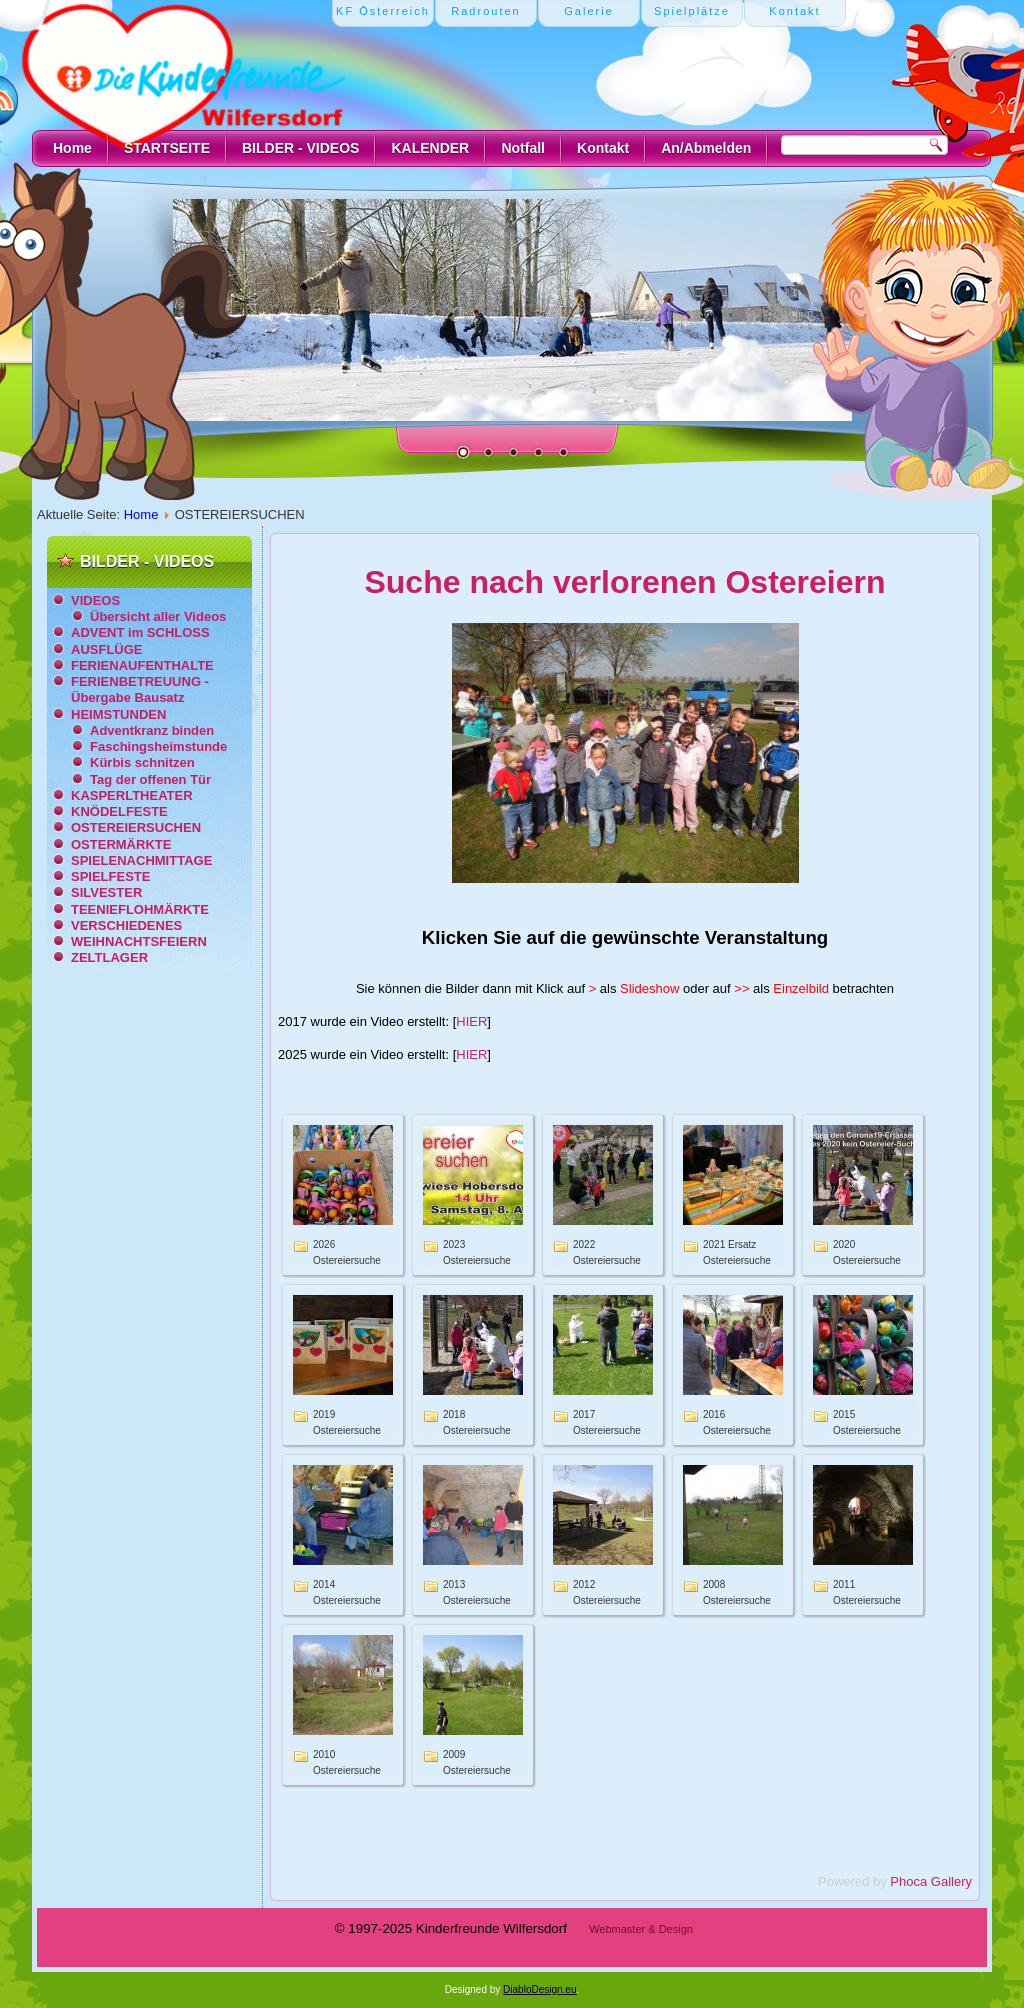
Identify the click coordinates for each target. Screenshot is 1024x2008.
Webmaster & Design (641, 1929)
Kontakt (603, 148)
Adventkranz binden (152, 730)
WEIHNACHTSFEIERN (139, 941)
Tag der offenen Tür (150, 779)
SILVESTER (106, 892)
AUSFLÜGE (107, 649)
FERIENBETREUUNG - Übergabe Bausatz (140, 689)
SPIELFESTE (110, 876)
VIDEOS (95, 600)
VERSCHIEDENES (126, 925)
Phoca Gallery (931, 1881)
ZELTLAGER (109, 957)
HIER (471, 1021)
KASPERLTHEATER (132, 795)
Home (72, 148)
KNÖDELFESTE (119, 811)
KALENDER (430, 148)
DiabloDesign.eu (539, 1989)
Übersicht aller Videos (158, 616)
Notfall (523, 148)
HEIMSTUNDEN (118, 714)
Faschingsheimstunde (158, 746)
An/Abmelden (706, 148)
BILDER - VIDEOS (300, 148)
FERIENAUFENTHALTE (142, 665)
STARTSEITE (167, 148)
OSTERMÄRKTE (121, 844)
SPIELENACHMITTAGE (141, 860)
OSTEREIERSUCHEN (136, 827)
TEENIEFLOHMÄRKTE (140, 909)
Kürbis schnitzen (142, 762)
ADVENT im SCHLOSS (140, 632)
